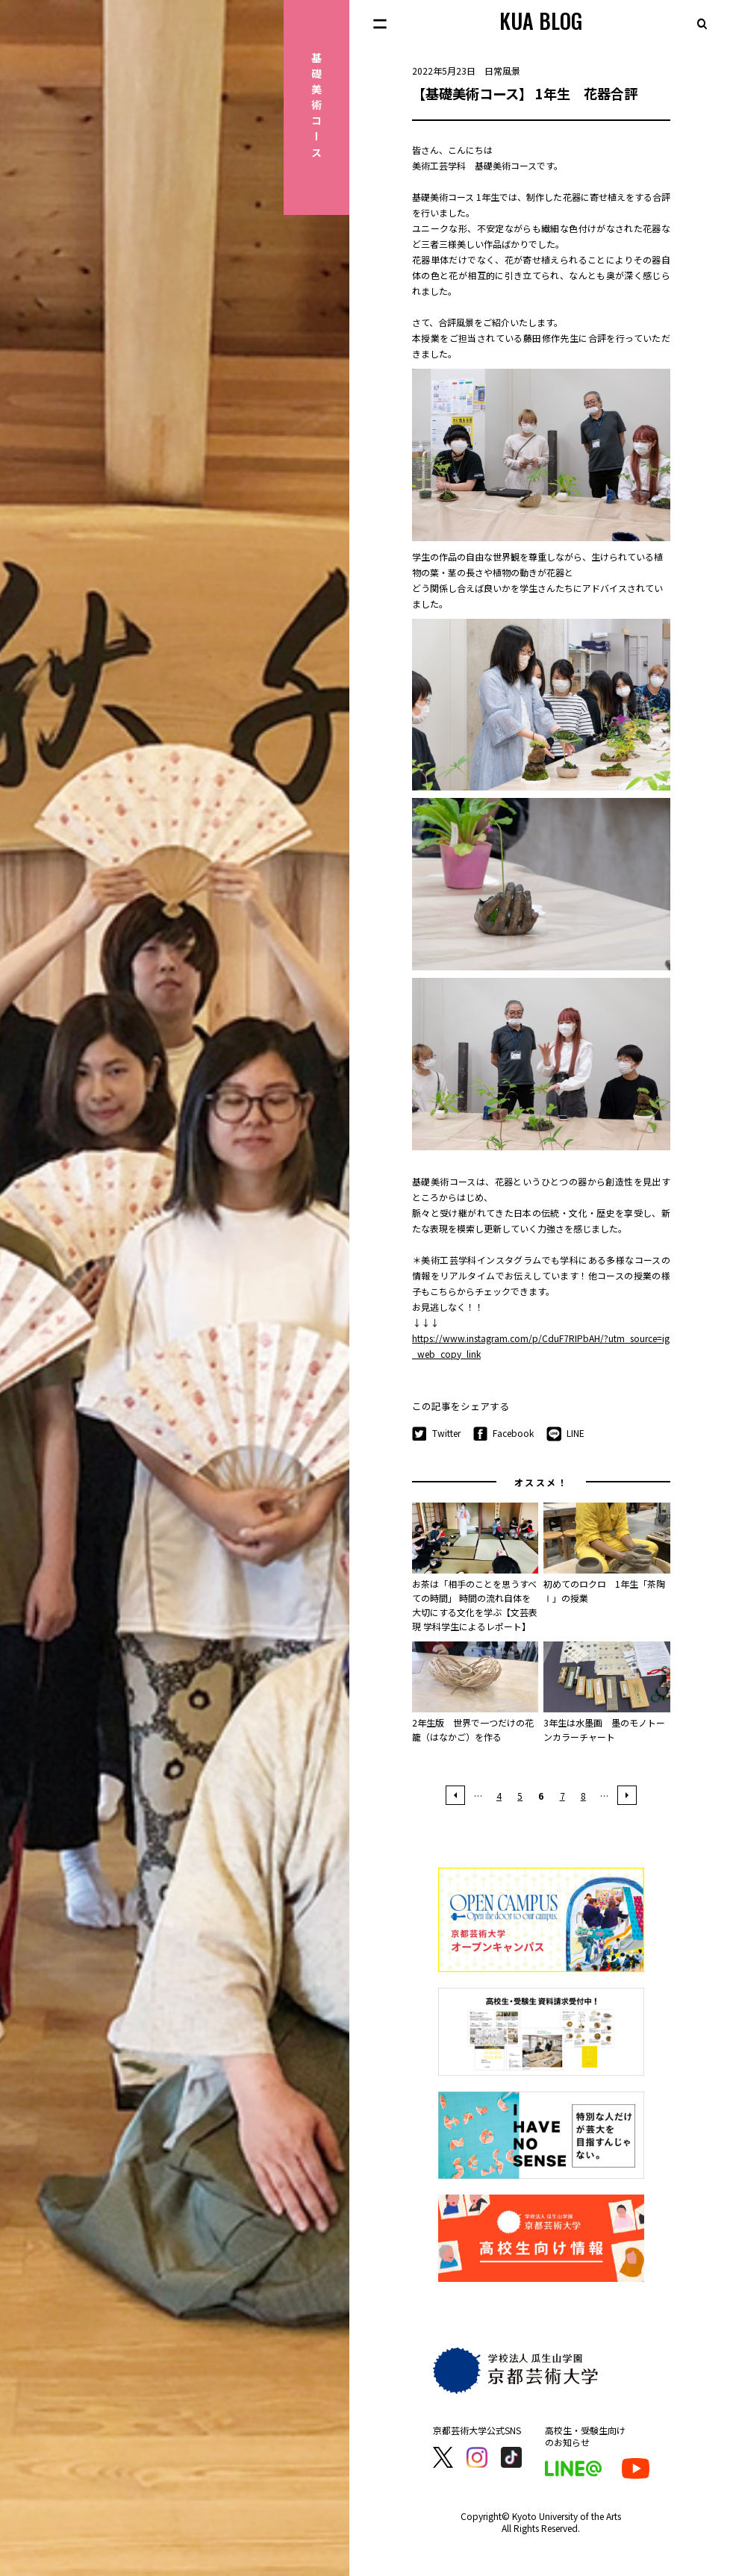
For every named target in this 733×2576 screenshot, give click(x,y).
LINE (565, 1433)
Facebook (503, 1433)
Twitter (436, 1433)
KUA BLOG (540, 20)
